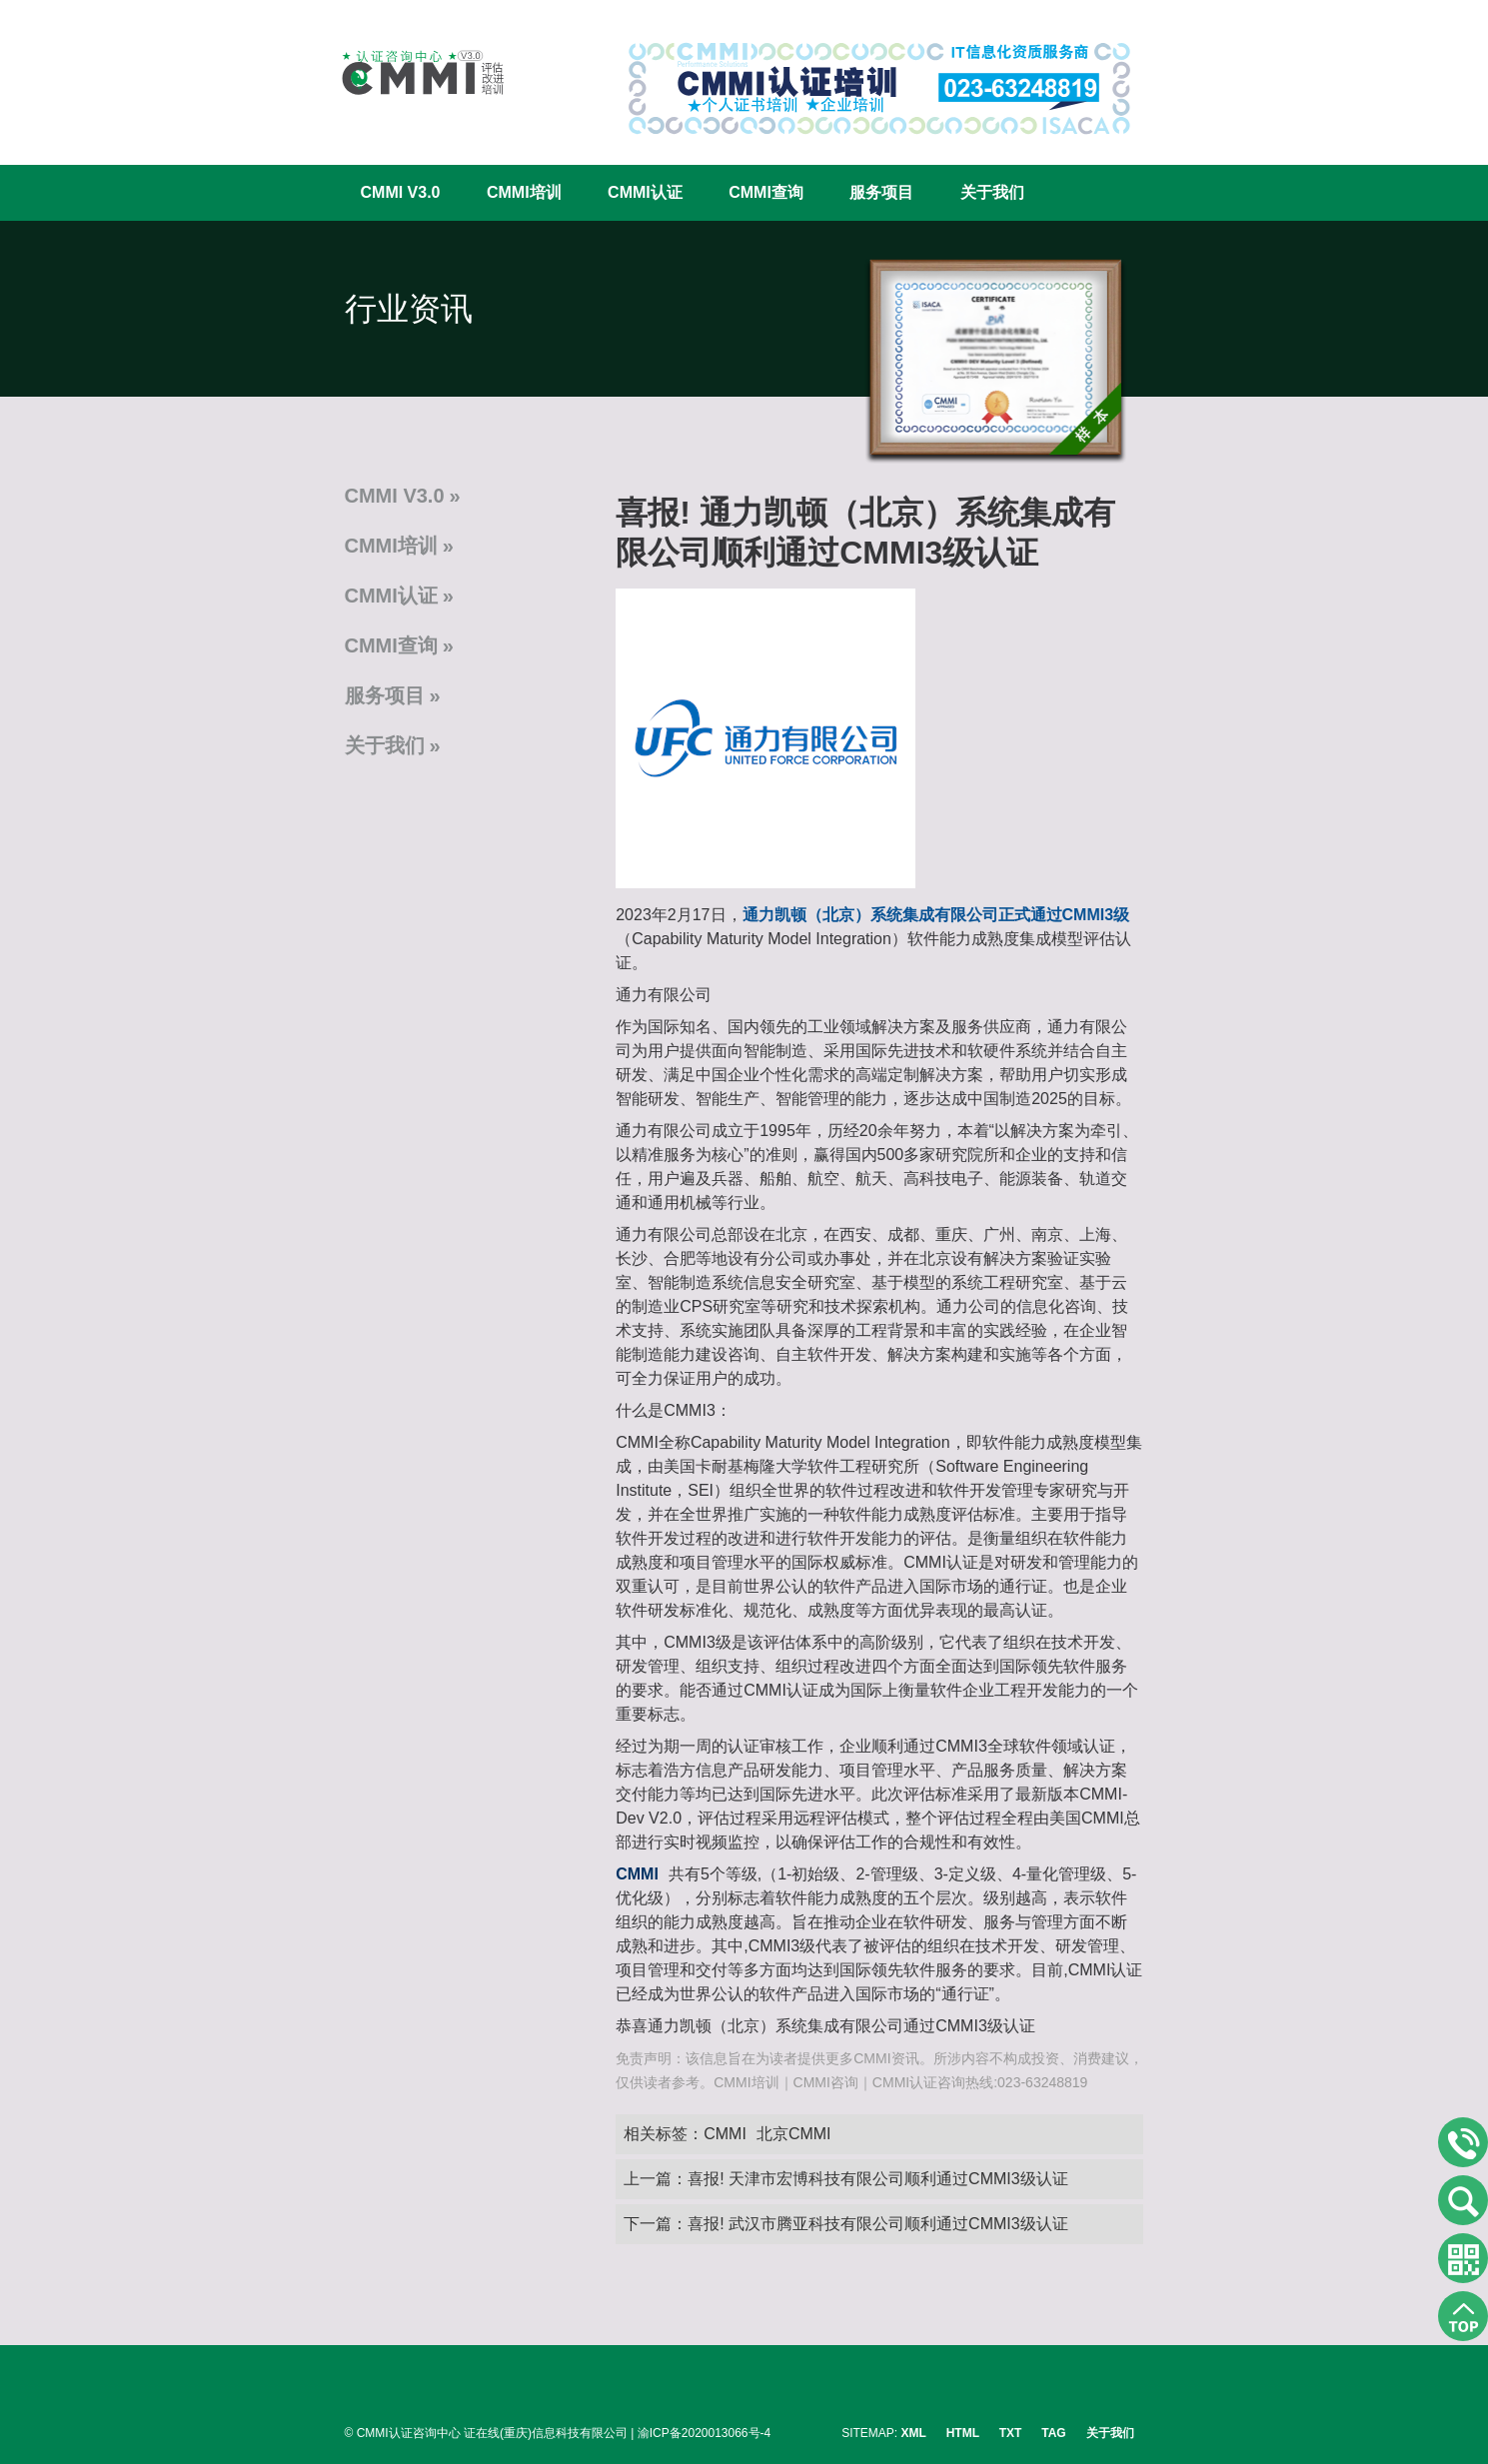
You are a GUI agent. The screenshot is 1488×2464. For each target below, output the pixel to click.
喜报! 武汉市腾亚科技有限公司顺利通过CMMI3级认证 (877, 2223)
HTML (962, 2433)
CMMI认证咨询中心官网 (410, 72)
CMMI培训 (524, 192)
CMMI (725, 2133)
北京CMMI (793, 2133)
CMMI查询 (766, 192)
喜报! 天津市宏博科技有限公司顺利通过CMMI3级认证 (877, 2178)
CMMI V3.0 (401, 192)
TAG (1053, 2433)
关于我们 (992, 192)
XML (913, 2433)
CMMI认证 (645, 192)
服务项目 (881, 192)
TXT (1010, 2433)
